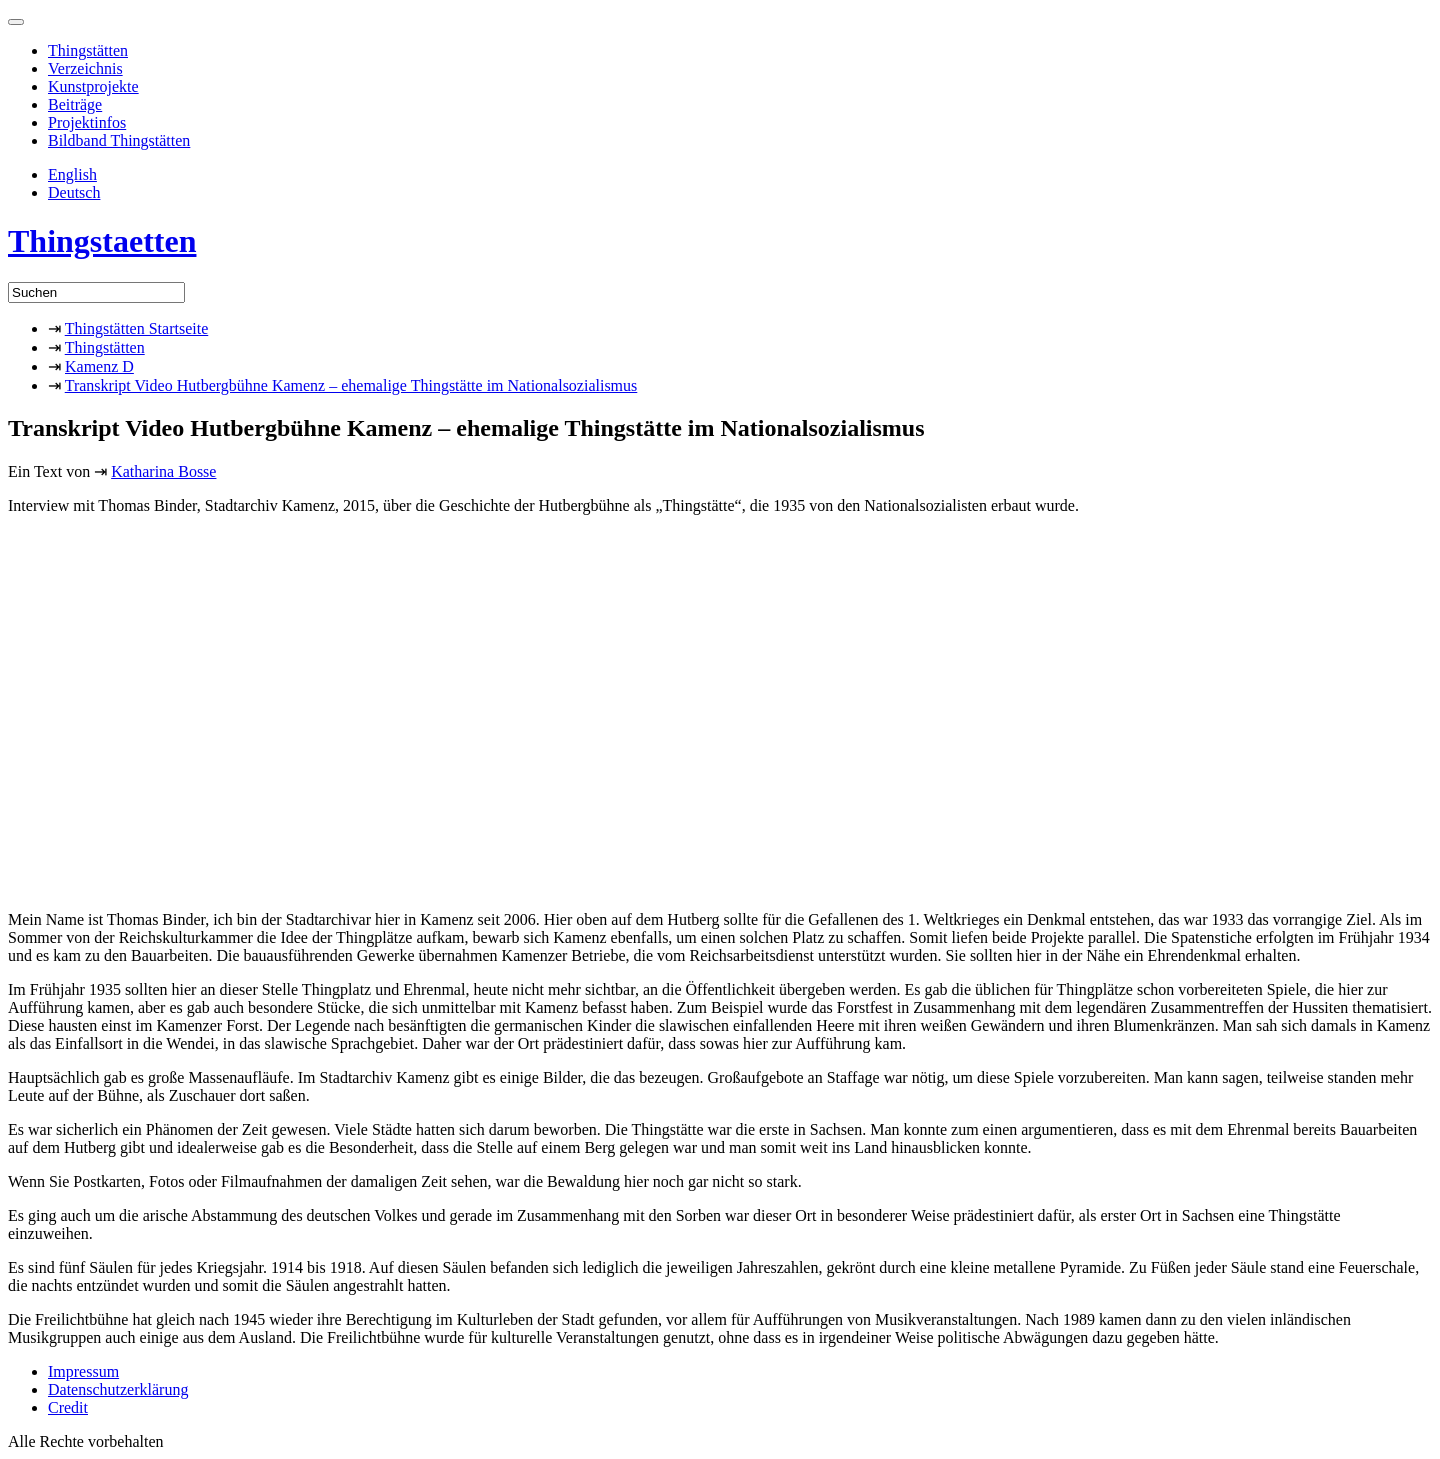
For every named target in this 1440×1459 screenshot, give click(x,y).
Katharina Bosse (163, 471)
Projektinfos (87, 122)
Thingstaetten (102, 241)
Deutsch (74, 192)
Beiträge (75, 104)
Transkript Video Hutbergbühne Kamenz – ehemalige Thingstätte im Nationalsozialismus (351, 385)
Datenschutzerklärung (118, 1389)
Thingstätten (88, 50)
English (72, 174)
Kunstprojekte (93, 86)
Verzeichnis (85, 68)
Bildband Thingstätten (119, 140)
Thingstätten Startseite (137, 328)
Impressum (83, 1371)
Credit (68, 1407)
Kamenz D (99, 366)
